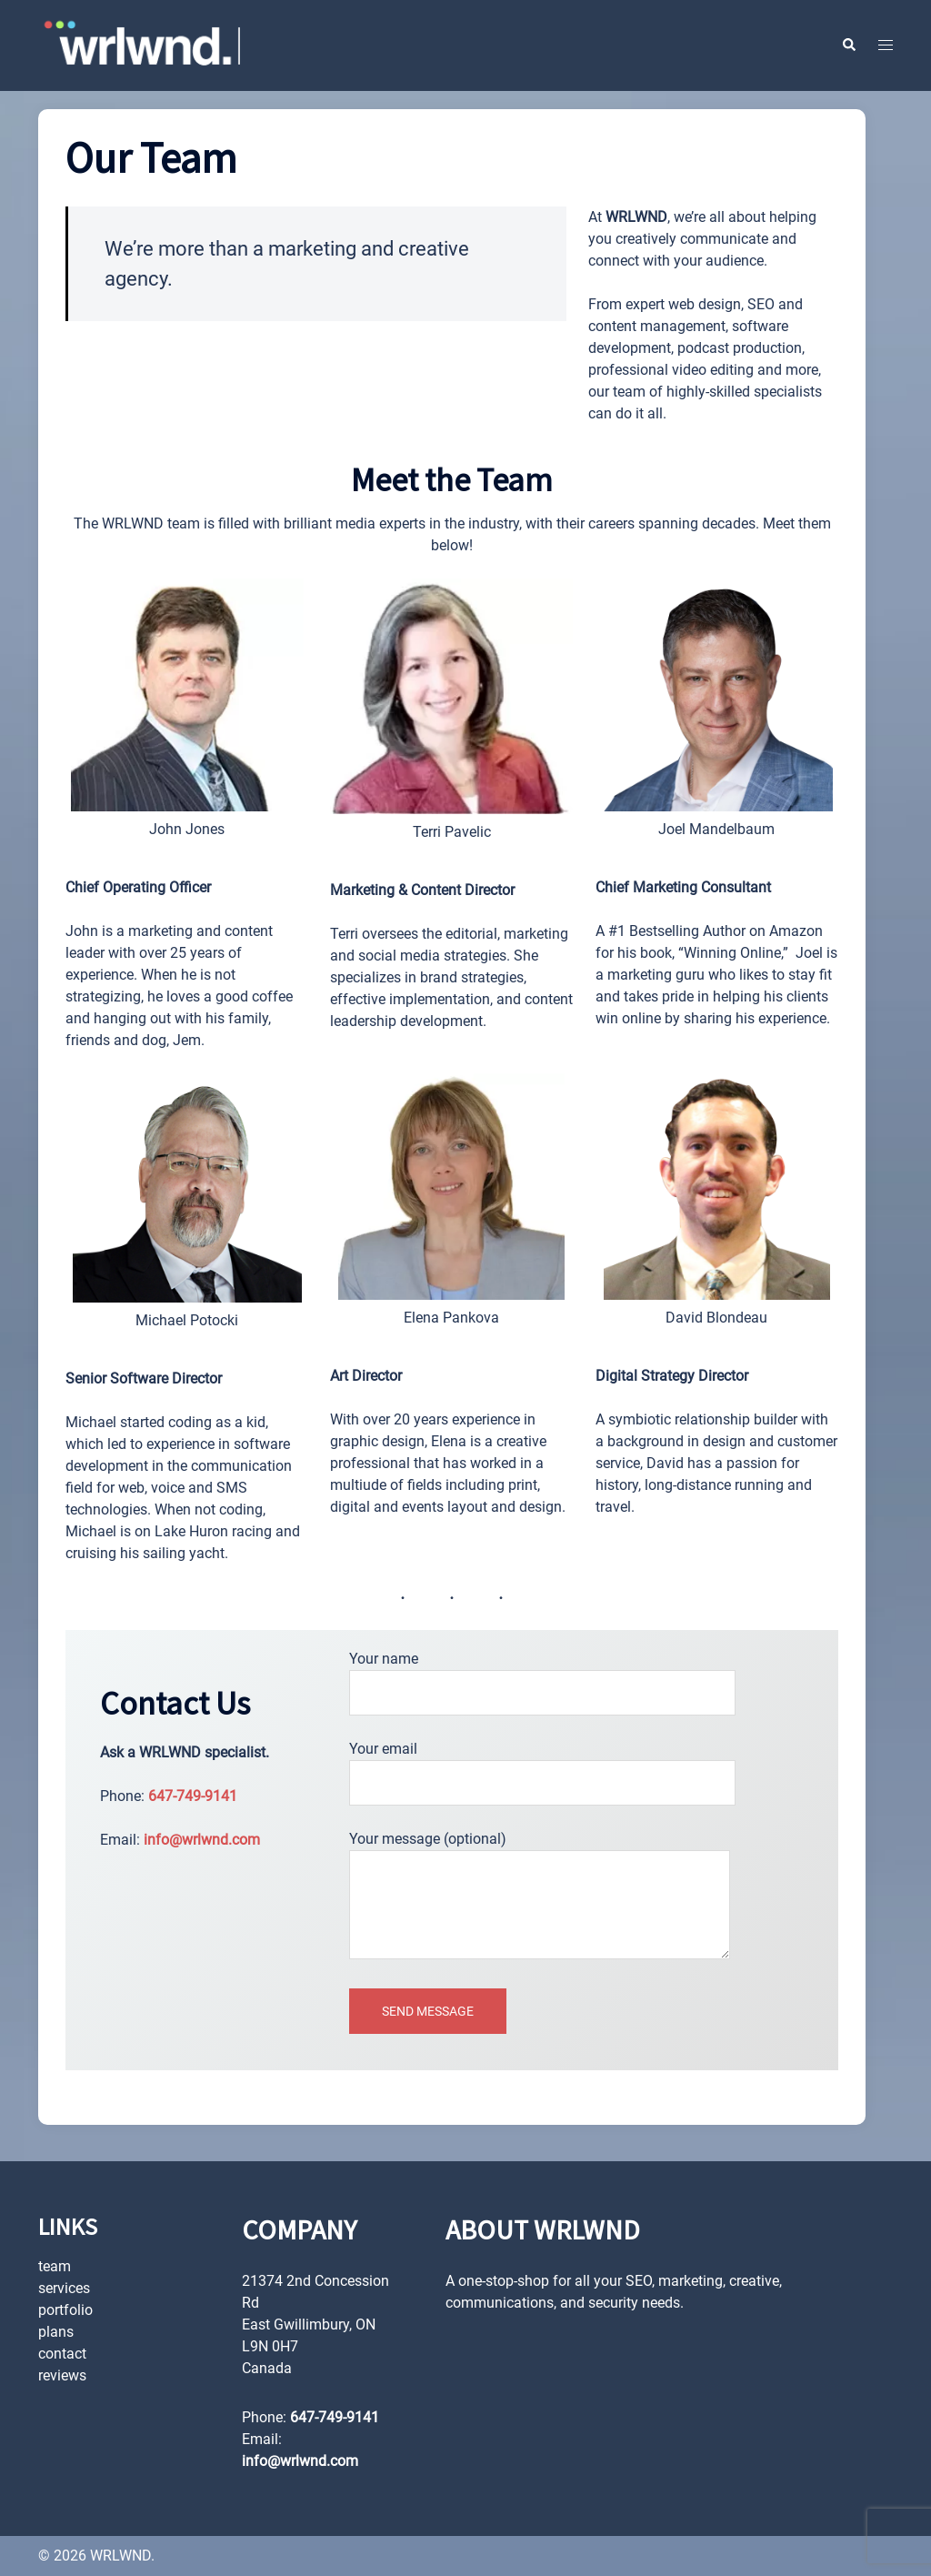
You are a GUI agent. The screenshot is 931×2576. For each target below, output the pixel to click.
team (54, 2266)
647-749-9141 (192, 1796)
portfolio (65, 2310)
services (64, 2288)
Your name (542, 1676)
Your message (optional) (539, 1896)
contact (62, 2353)
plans (56, 2331)
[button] (848, 45)
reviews (62, 2375)
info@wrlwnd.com (202, 1839)
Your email (542, 1766)
